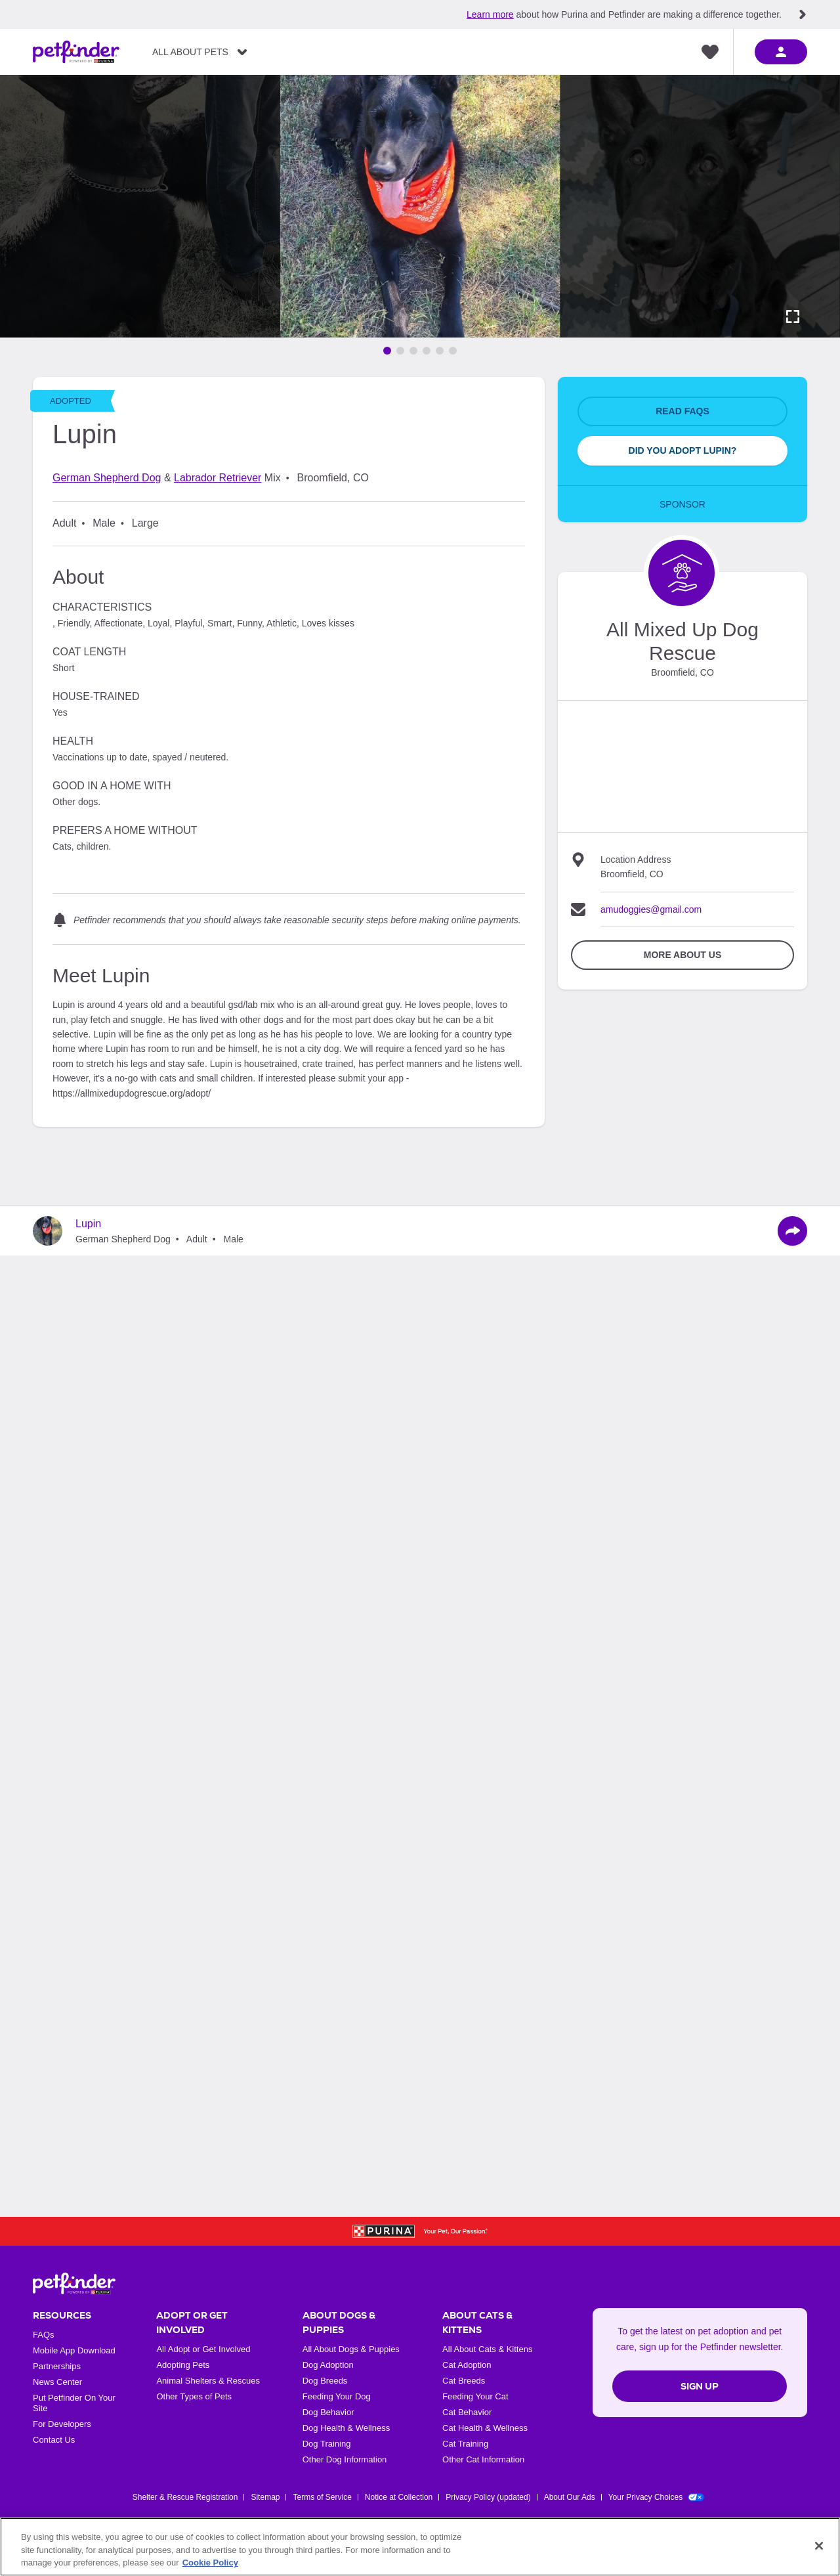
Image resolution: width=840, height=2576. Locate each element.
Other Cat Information (483, 2459)
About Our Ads (569, 2497)
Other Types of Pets (194, 2396)
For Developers (62, 2424)
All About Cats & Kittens (487, 2349)
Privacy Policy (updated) (488, 2497)
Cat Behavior (467, 2412)
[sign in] (781, 51)
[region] (420, 2547)
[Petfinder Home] (76, 52)
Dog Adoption (328, 2365)
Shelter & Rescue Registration (185, 2497)
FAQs (43, 2335)
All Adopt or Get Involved (203, 2349)
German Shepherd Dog (106, 477)
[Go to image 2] (400, 351)
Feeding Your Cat (475, 2396)
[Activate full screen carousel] (792, 316)
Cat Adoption (466, 2365)
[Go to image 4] (426, 351)
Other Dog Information (345, 2459)
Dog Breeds (325, 2381)
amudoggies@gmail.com (651, 909)
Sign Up (700, 2386)
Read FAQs (682, 411)
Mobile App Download (74, 2350)
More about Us (682, 955)
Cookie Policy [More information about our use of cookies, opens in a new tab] (210, 2562)
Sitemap (265, 2497)
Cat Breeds (463, 2381)
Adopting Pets (182, 2365)
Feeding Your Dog (337, 2396)
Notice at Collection (398, 2497)
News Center (57, 2382)
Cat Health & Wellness (485, 2428)
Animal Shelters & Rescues (208, 2381)
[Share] (792, 1231)
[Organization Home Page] (681, 573)
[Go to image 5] (440, 351)
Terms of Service (322, 2497)
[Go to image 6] (453, 351)
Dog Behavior (328, 2412)
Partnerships (57, 2366)
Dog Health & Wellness (346, 2428)
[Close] (819, 2545)
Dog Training (327, 2444)
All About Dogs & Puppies (351, 2349)
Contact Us (54, 2440)
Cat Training (465, 2444)
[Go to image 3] (413, 351)
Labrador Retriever (217, 477)
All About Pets (190, 52)
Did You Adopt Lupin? (683, 450)
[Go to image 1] (387, 351)
